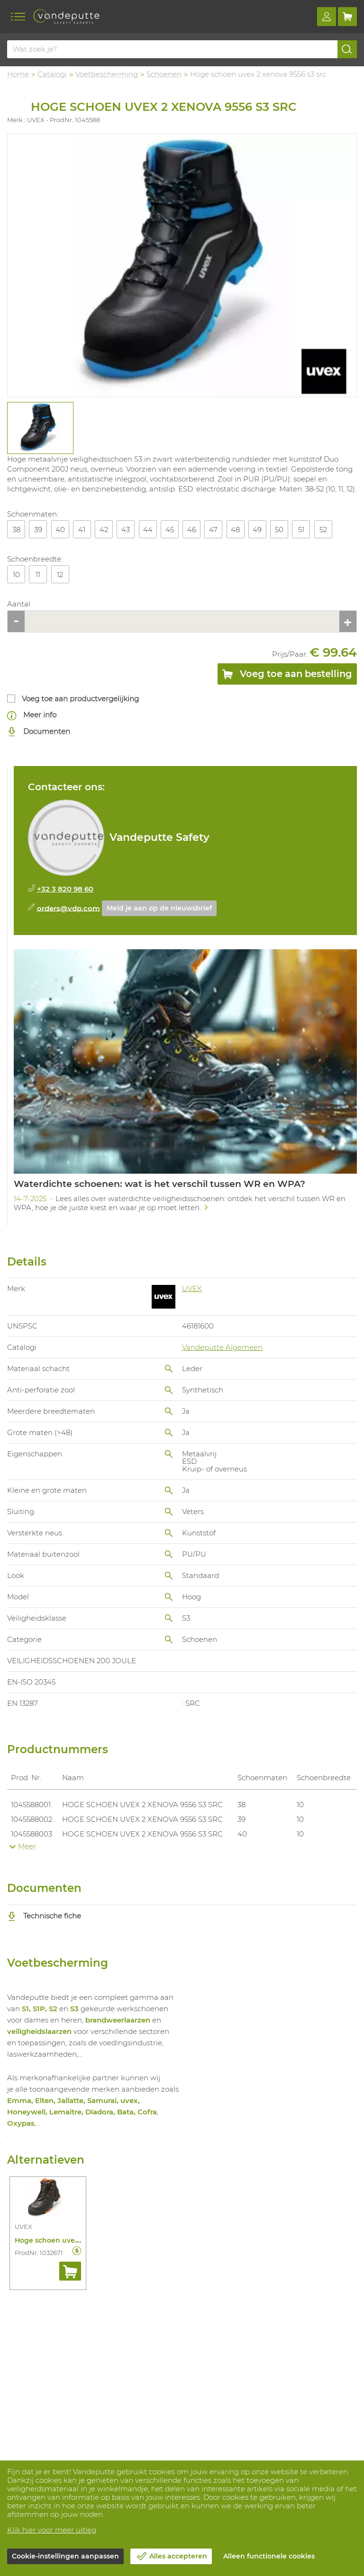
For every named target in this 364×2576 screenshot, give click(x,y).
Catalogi (52, 74)
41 (81, 529)
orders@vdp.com (68, 907)
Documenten (38, 732)
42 (104, 529)
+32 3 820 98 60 (65, 888)
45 (169, 529)
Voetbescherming (106, 74)
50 (279, 529)
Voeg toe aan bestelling (287, 675)
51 (301, 529)
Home (18, 74)
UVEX (192, 1288)
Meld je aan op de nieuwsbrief (159, 908)
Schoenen (164, 74)
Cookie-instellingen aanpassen (65, 2556)
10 (16, 574)
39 (38, 529)
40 (60, 529)
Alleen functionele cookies (269, 2556)
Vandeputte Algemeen (222, 1347)
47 (213, 529)
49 (257, 529)
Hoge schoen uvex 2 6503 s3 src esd (76, 2240)
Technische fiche (44, 1915)
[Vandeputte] (66, 16)
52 (323, 529)
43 (125, 529)
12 (60, 574)
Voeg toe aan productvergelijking (80, 698)
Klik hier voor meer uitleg (51, 2529)
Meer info (31, 715)
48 (235, 529)
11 (38, 574)
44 (148, 529)
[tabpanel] (40, 428)
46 (191, 529)
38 (16, 529)
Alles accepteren (178, 2556)
